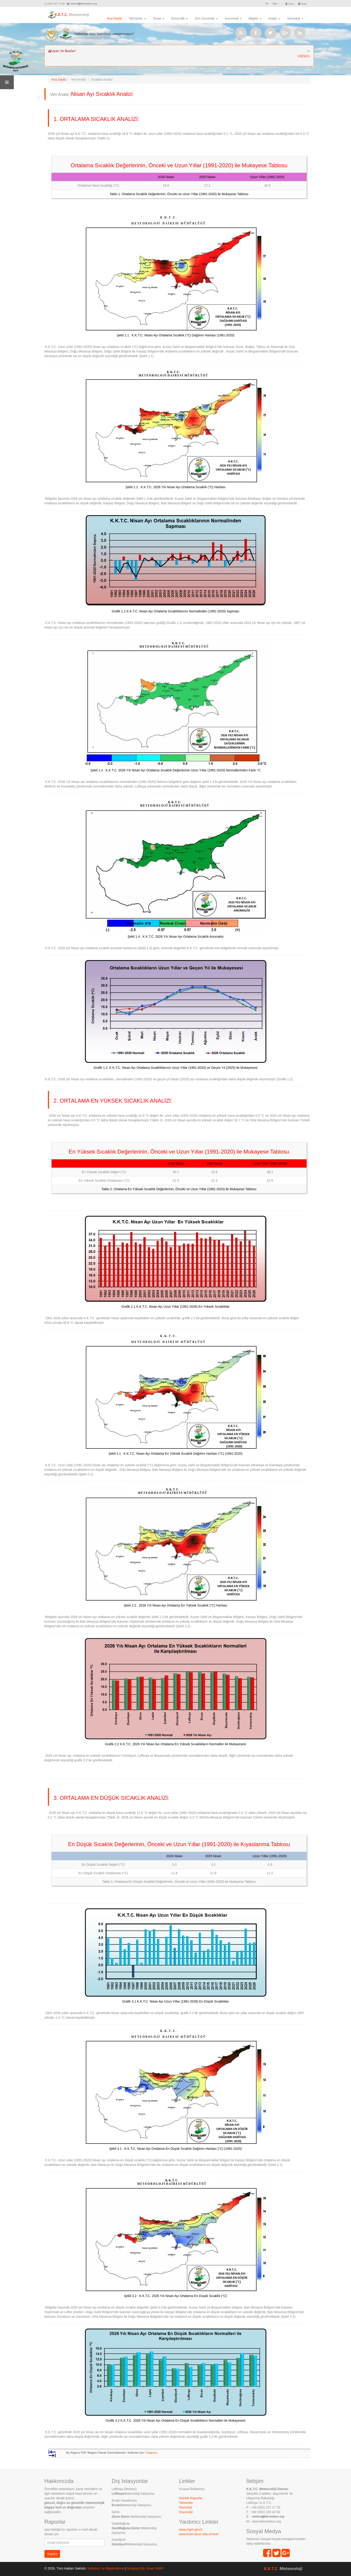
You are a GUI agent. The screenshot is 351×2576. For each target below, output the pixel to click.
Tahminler (137, 18)
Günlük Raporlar (191, 2498)
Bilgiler (255, 18)
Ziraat (158, 18)
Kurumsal (233, 18)
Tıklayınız (151, 2452)
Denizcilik (179, 18)
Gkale (302, 3)
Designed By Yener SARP (145, 2568)
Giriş (289, 3)
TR (266, 3)
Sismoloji (295, 18)
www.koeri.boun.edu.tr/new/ (199, 2534)
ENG (275, 3)
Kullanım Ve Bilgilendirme (105, 2568)
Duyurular (186, 2512)
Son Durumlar (206, 18)
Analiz (274, 18)
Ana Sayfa (114, 18)
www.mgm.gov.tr (191, 2529)
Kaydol (52, 2554)
